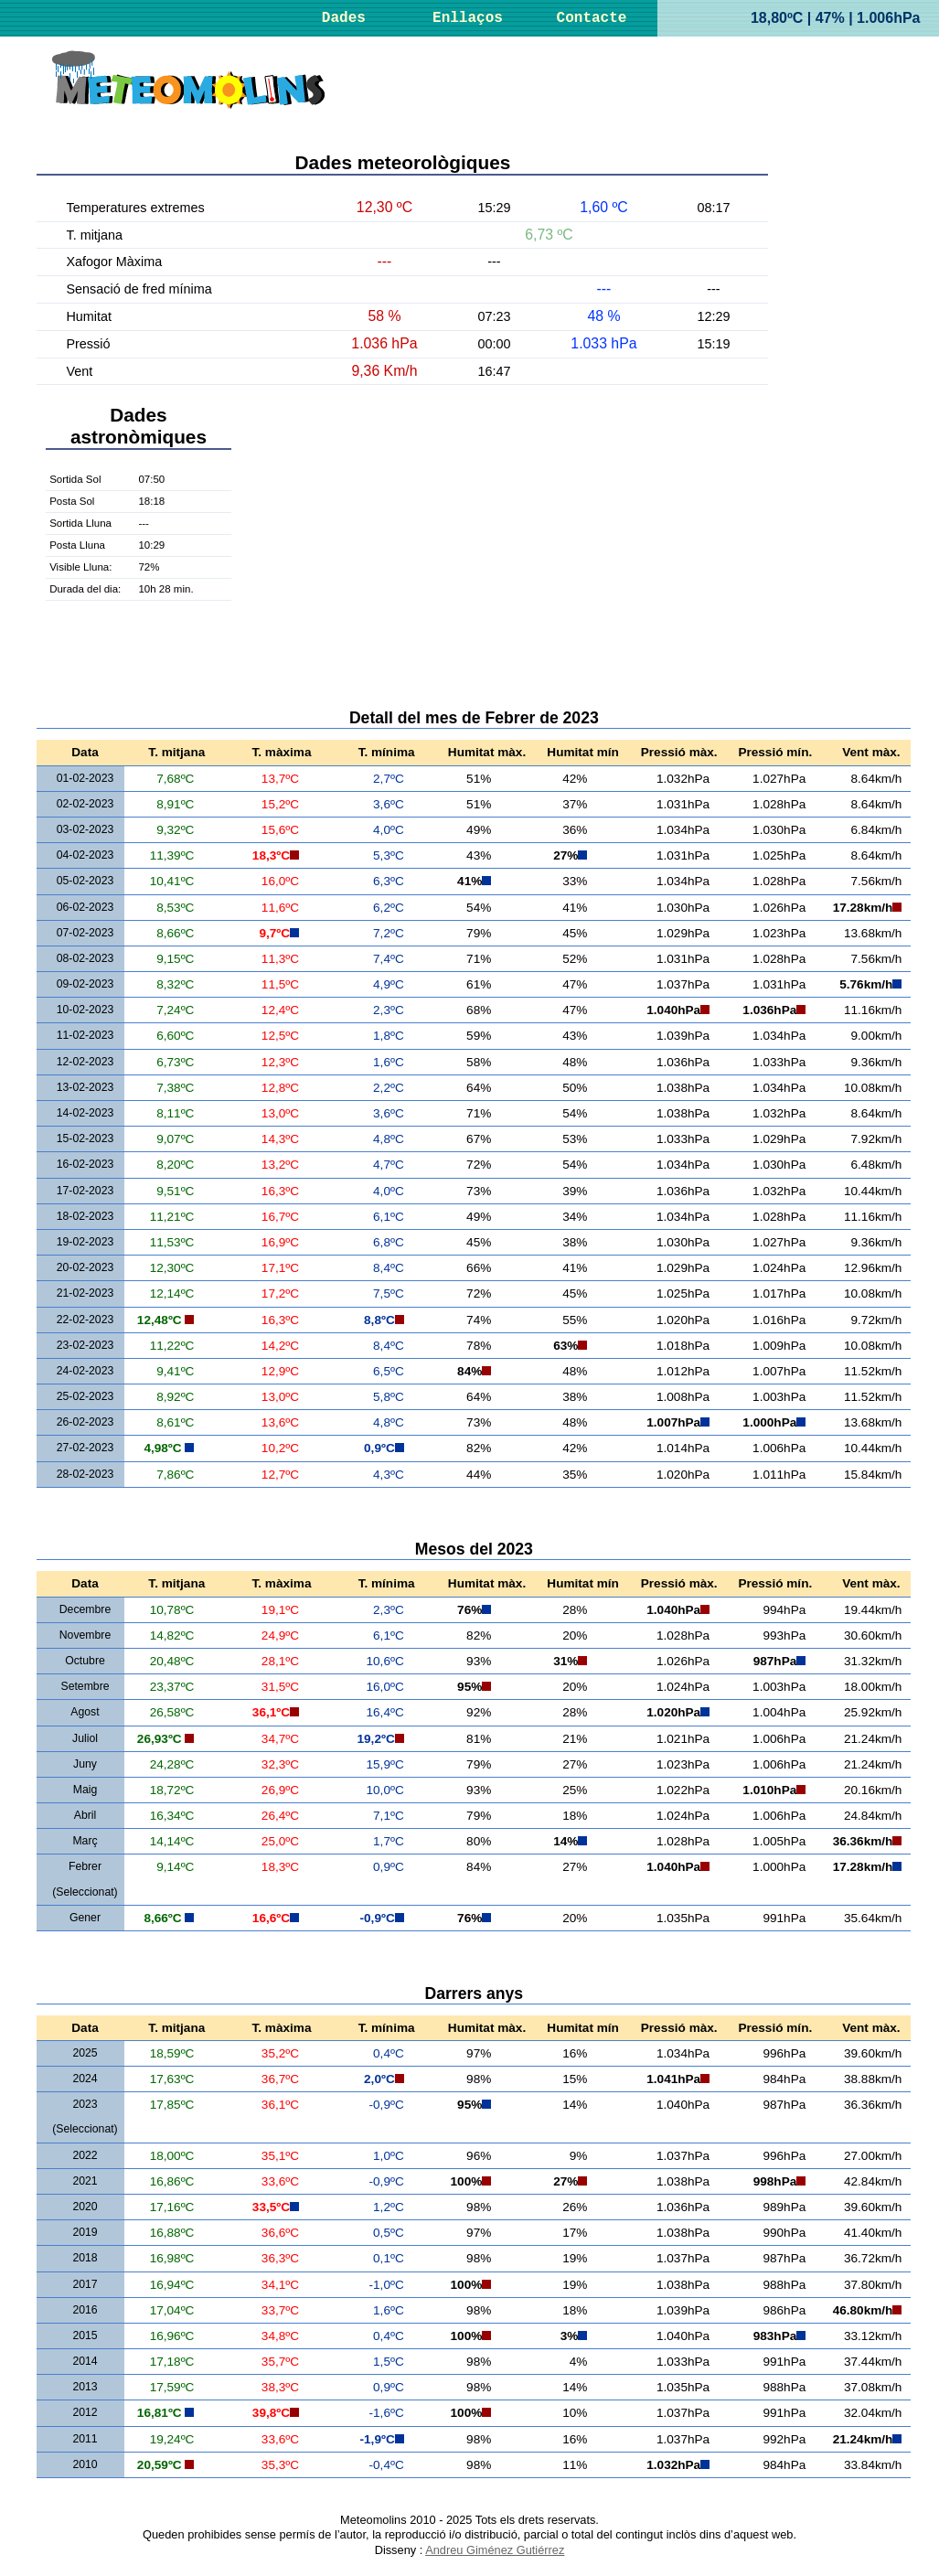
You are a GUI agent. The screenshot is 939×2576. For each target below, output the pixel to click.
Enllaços (467, 18)
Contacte (592, 18)
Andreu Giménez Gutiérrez (494, 2550)
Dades (344, 18)
